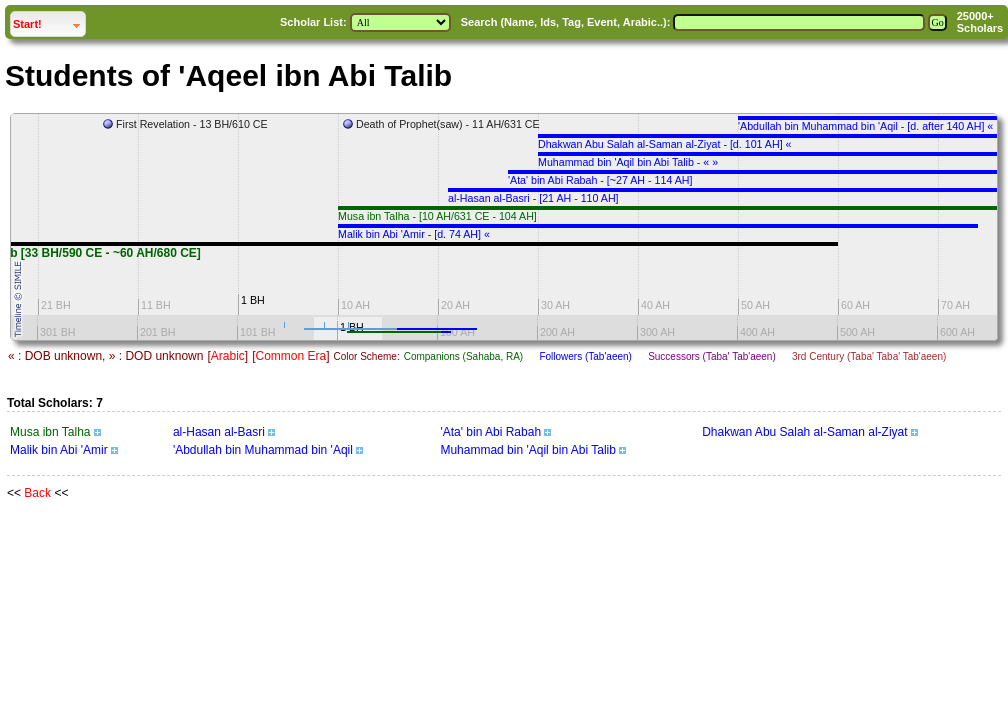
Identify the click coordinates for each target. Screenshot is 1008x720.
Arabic (228, 356)
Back (37, 493)
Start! (49, 21)
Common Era (290, 356)
